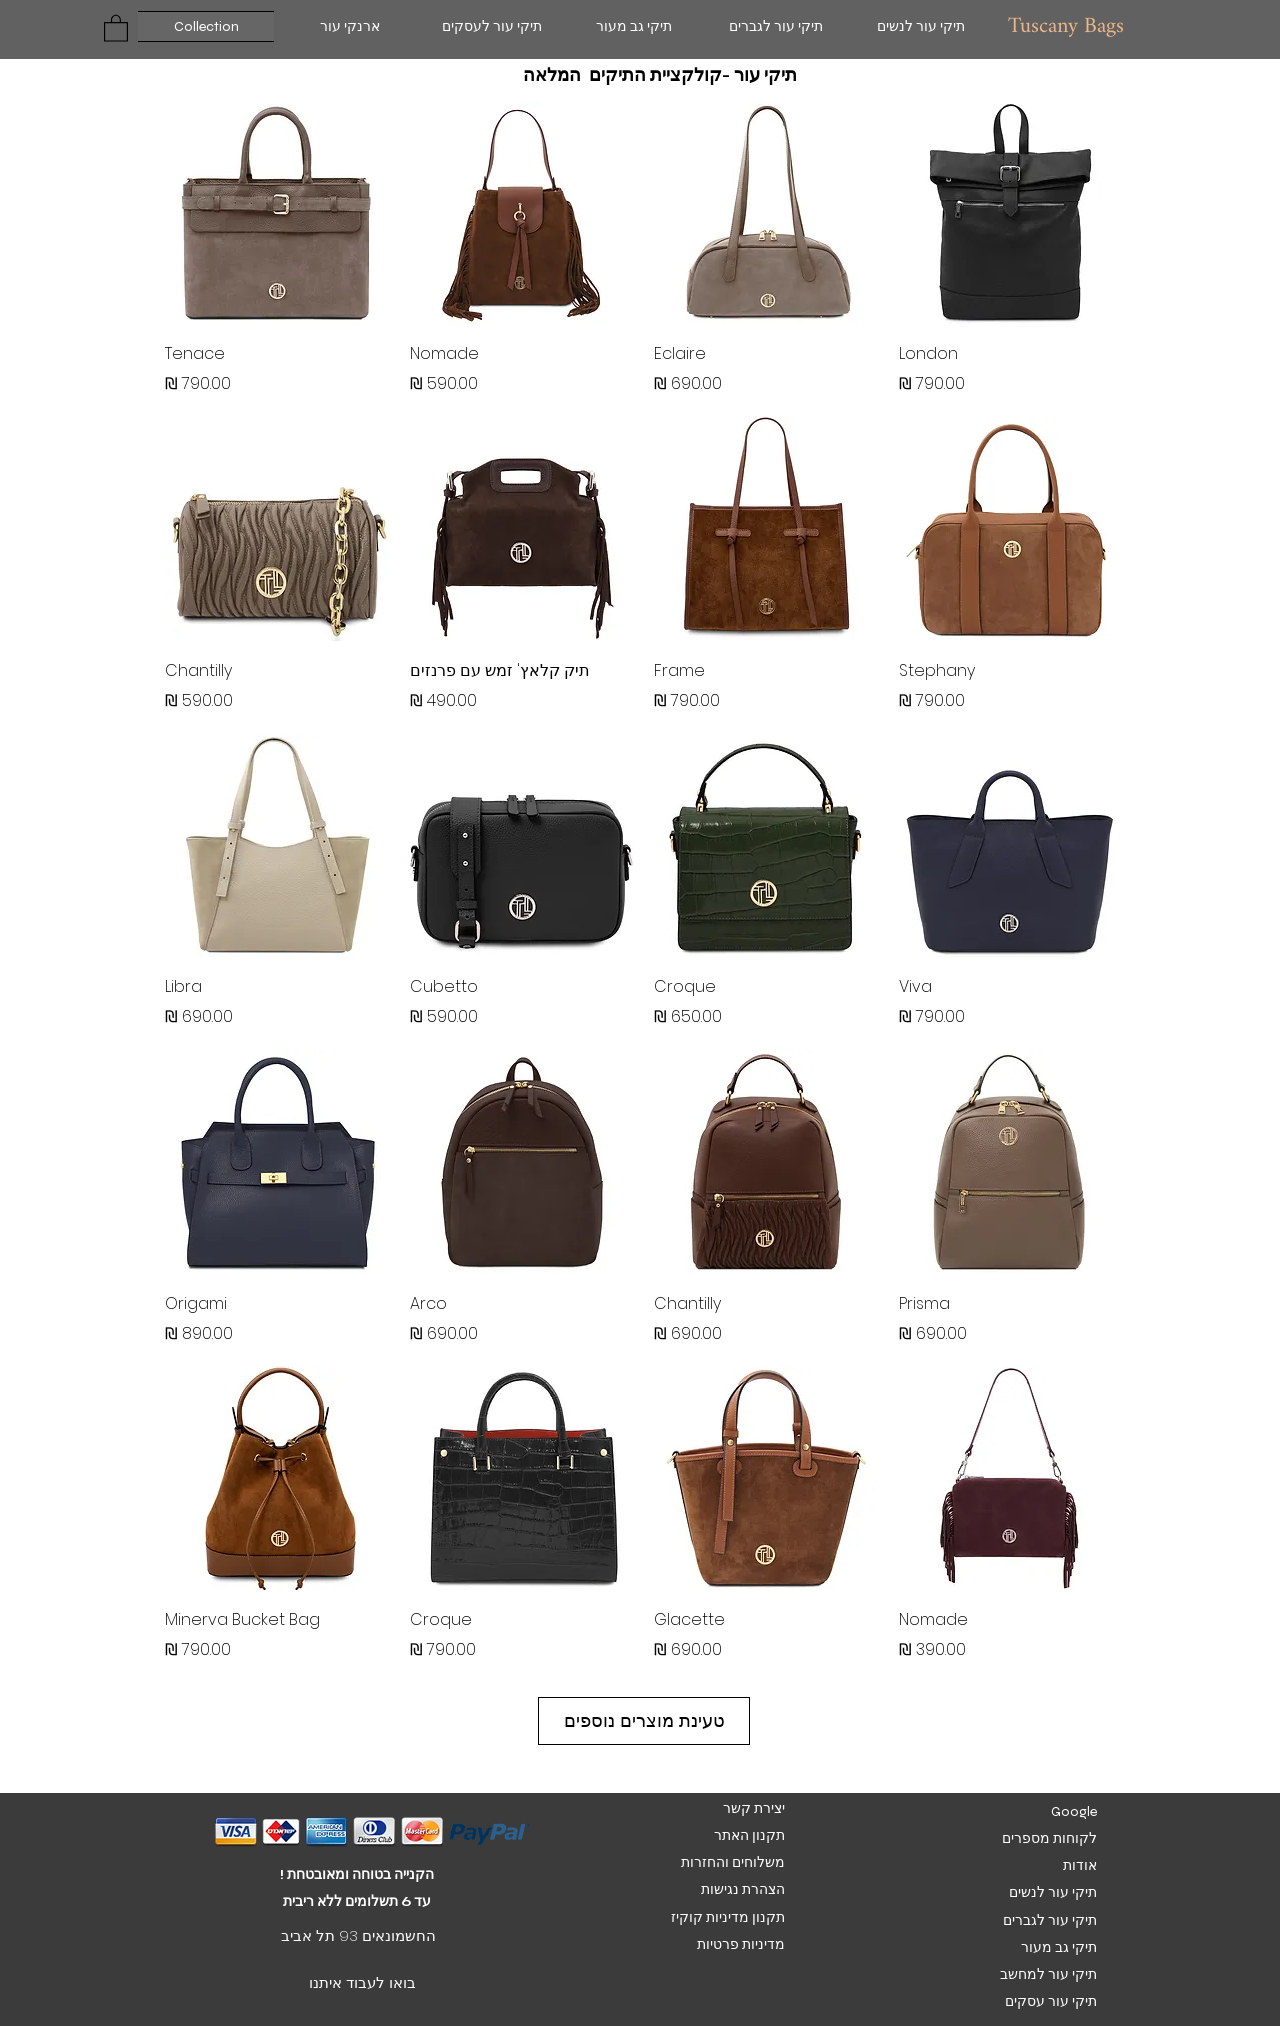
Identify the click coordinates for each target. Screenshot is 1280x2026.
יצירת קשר (754, 1808)
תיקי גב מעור (1059, 1947)
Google (1074, 1811)
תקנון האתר (749, 1835)
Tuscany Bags (1066, 26)
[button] (116, 27)
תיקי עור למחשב (1048, 1974)
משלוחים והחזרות (733, 1862)
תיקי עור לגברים (1050, 1920)
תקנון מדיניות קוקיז (728, 1917)
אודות (1080, 1865)
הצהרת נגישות (741, 1889)
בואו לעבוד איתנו (362, 1982)
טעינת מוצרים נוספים (644, 1720)
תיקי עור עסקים (1049, 2001)
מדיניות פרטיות (739, 1944)
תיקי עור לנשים (1053, 1892)
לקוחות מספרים (1049, 1838)
